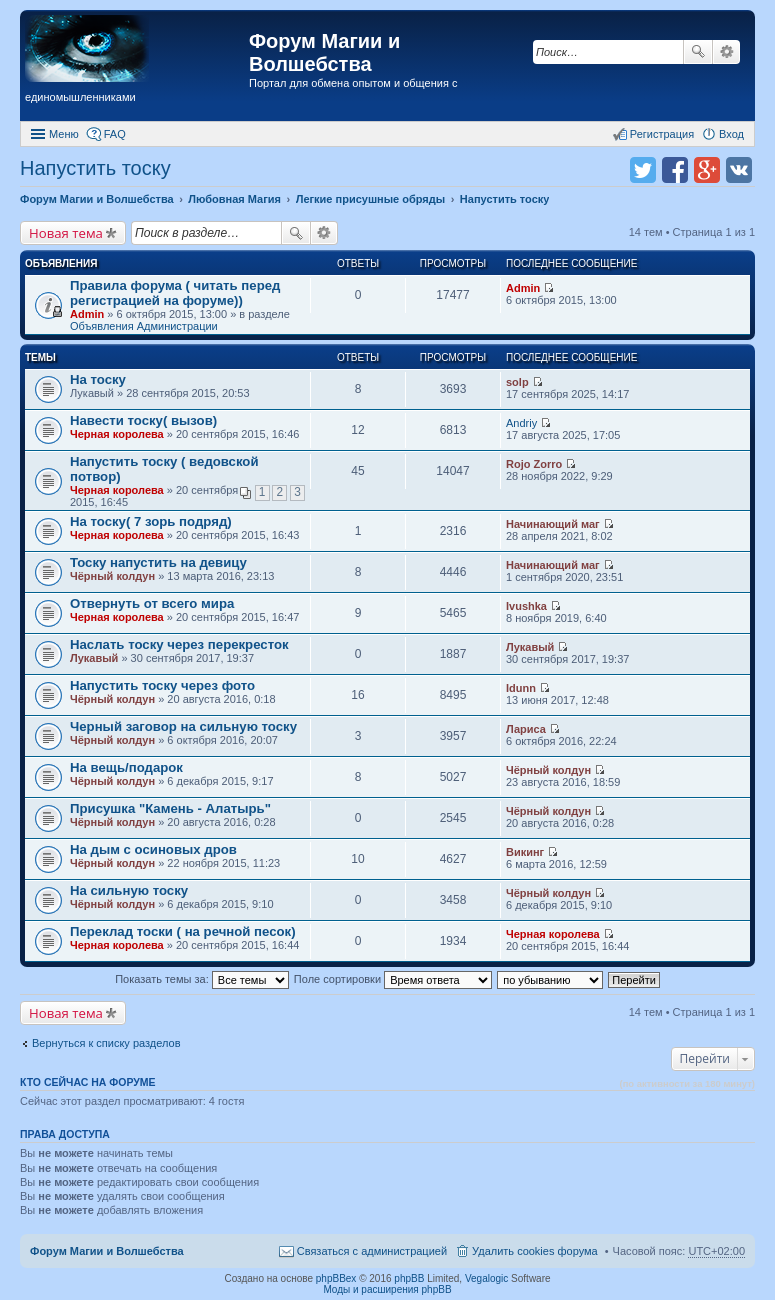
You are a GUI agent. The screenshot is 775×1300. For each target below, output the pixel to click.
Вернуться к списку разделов (106, 1043)
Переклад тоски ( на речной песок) (183, 931)
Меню (64, 134)
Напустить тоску (95, 168)
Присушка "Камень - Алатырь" (170, 808)
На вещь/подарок (126, 767)
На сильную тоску (129, 890)
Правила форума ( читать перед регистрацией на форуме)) (175, 293)
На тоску (98, 379)
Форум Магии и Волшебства (324, 52)
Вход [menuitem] (731, 134)
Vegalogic (486, 1278)
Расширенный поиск (726, 52)
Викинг (525, 852)
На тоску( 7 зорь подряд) (151, 521)
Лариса (526, 729)
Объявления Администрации (144, 326)
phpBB (409, 1278)
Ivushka (526, 606)
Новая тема (66, 233)
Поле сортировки (393, 979)
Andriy (521, 423)
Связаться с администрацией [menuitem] (372, 1251)
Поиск (698, 52)
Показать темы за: (202, 979)
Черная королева (117, 434)
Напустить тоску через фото (162, 685)
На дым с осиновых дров (153, 849)
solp (517, 382)
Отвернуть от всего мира (152, 603)
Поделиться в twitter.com (643, 170)
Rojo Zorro (534, 464)
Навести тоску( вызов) (143, 420)
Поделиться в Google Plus (707, 170)
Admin (87, 314)
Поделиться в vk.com (739, 170)
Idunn (521, 688)
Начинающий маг (553, 524)
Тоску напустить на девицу (158, 562)
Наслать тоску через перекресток (179, 644)
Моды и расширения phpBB (387, 1289)
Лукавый (94, 658)
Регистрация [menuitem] (662, 134)
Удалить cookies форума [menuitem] (535, 1251)
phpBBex (336, 1278)
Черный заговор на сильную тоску (183, 726)
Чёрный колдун (112, 576)
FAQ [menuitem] (115, 134)
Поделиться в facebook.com (675, 170)
